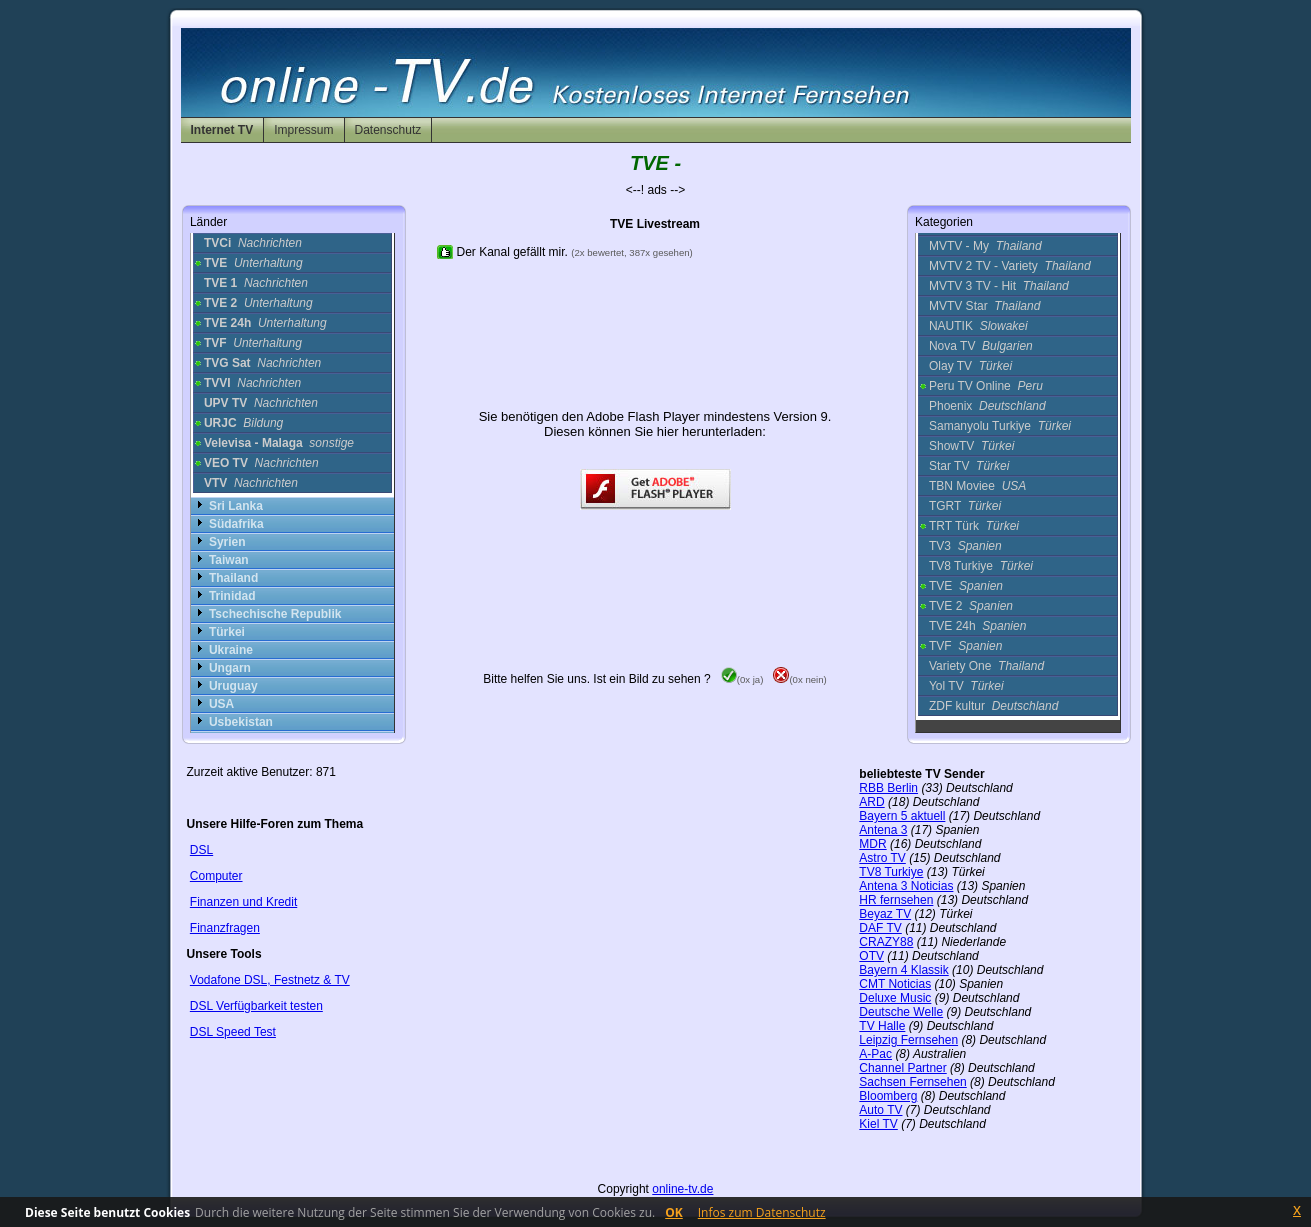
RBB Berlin (888, 788)
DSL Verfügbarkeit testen (256, 1006)
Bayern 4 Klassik (903, 970)
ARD (871, 802)
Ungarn (230, 668)
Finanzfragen (225, 928)
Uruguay (233, 686)
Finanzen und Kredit (243, 902)
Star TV (969, 466)
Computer (216, 876)
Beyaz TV (885, 914)
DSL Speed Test (233, 1032)
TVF (965, 646)
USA (221, 704)
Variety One (986, 666)
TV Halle (882, 1026)
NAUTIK (978, 326)
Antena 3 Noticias (906, 886)
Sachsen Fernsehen (912, 1082)
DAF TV (880, 928)
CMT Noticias (895, 984)
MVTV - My (985, 246)
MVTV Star (984, 306)
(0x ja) (742, 679)
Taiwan (229, 560)
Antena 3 (883, 830)
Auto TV (880, 1110)
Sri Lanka (236, 506)
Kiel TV (878, 1124)
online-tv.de (682, 1189)
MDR (872, 844)
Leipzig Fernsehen (908, 1040)
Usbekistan (241, 722)
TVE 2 (971, 606)
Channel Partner (902, 1068)
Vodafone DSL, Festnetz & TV (270, 980)
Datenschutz (388, 130)
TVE (966, 586)
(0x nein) (799, 679)
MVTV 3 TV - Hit (999, 286)
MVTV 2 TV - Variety (1010, 266)
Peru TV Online (986, 386)
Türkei (227, 632)
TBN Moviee (977, 486)
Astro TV (882, 858)
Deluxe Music (895, 998)
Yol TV (966, 686)
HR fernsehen (896, 900)
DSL (201, 850)
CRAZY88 (886, 942)
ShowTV (971, 446)
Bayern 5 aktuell (902, 816)
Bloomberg (888, 1096)
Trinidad (232, 596)
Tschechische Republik (275, 614)
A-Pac (875, 1054)
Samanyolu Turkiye (1000, 426)
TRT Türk (974, 526)
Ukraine (231, 650)
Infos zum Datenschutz (762, 1212)
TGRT (965, 506)
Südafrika (236, 524)
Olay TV (970, 366)
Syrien (227, 542)
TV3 (965, 546)
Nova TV (981, 346)
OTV (871, 956)
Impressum (303, 130)
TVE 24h (977, 626)
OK (674, 1212)
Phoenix (987, 406)
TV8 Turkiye (981, 566)
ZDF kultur (993, 706)
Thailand (233, 578)
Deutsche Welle (901, 1012)
